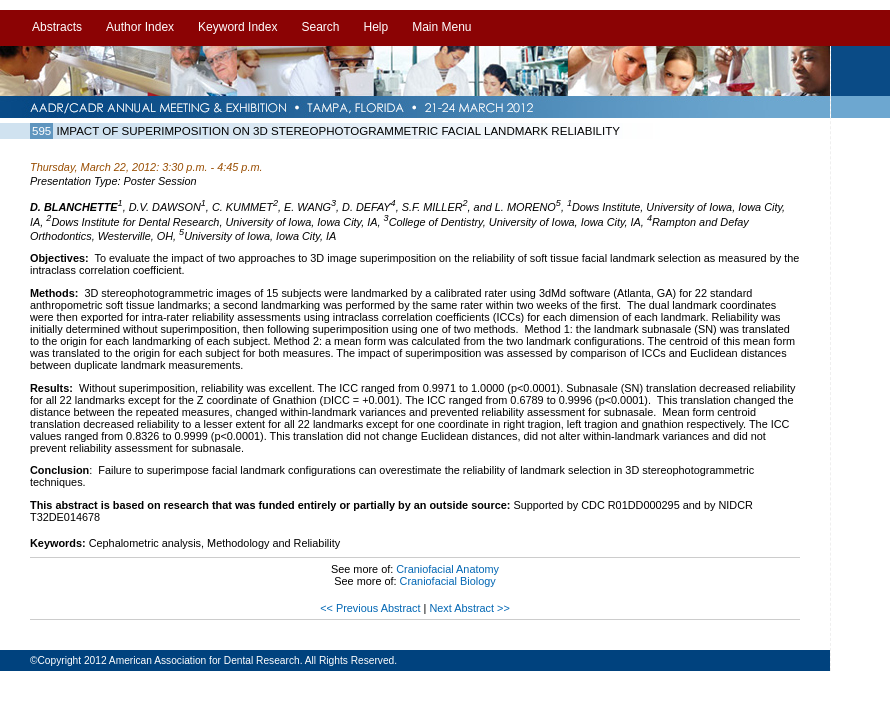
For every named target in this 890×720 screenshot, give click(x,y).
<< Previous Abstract (371, 608)
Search (320, 27)
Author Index (140, 27)
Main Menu (441, 27)
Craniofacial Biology (448, 581)
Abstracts (57, 27)
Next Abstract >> (469, 608)
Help (375, 27)
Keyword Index (237, 27)
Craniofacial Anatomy (447, 569)
